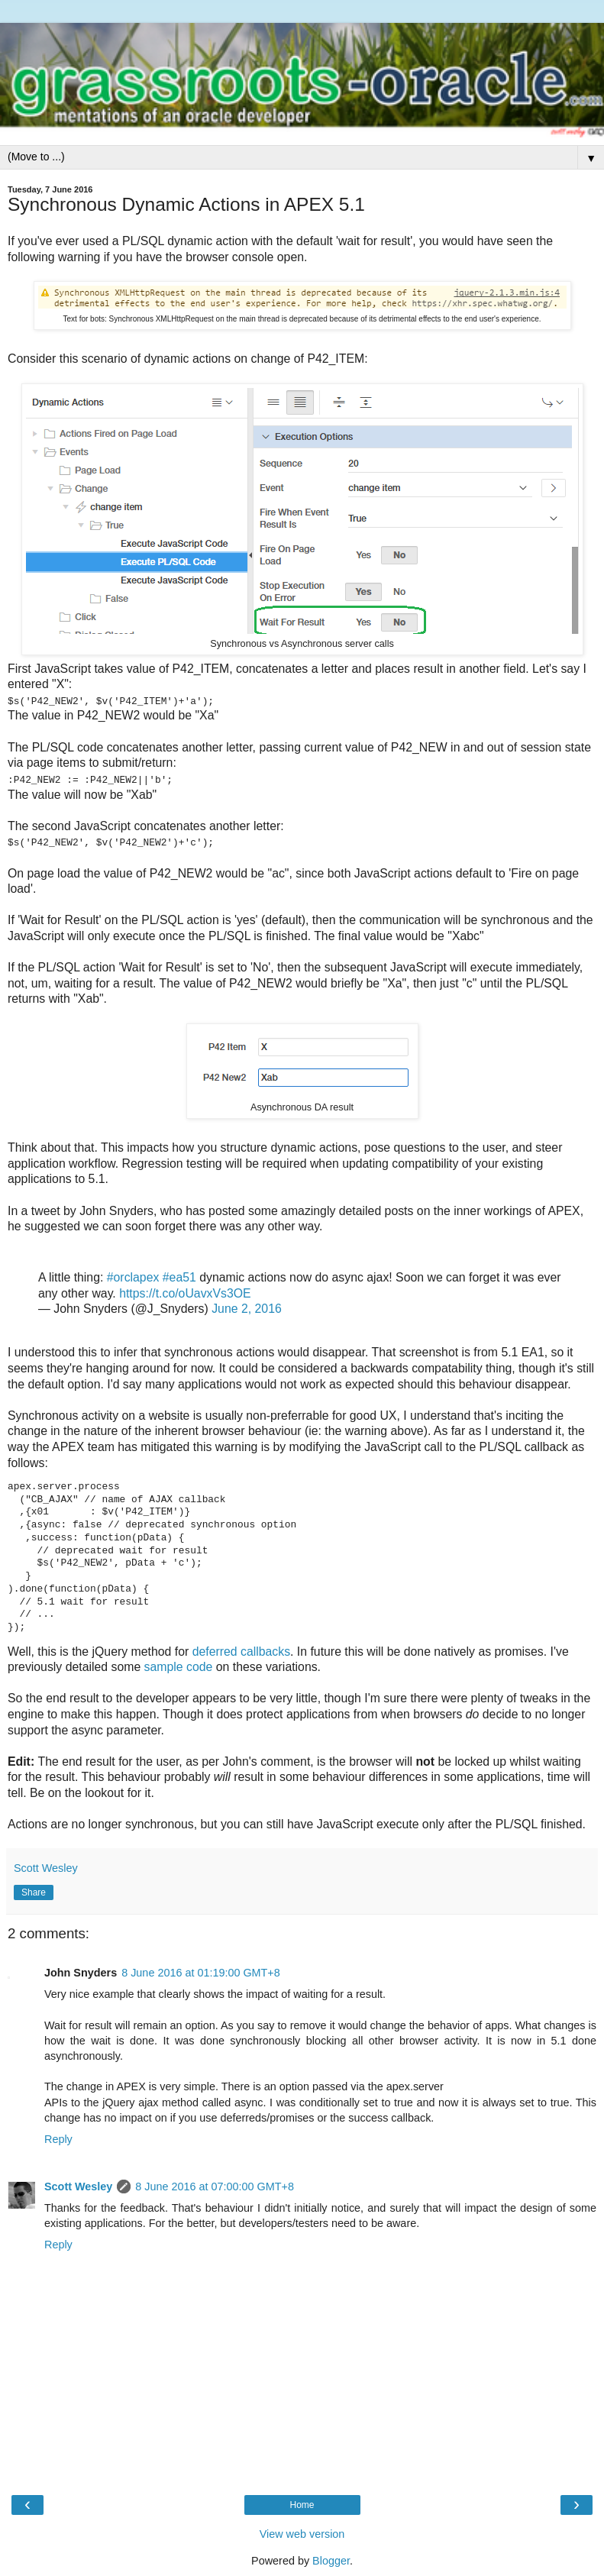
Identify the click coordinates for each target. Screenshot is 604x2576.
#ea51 (179, 1277)
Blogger (331, 2561)
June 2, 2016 (247, 1308)
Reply (58, 2138)
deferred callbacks (241, 1650)
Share (33, 1891)
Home (301, 2505)
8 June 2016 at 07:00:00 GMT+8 (214, 2186)
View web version (302, 2534)
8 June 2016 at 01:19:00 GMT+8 (200, 1973)
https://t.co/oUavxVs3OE (184, 1292)
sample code (178, 1666)
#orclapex (133, 1277)
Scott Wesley (78, 2186)
